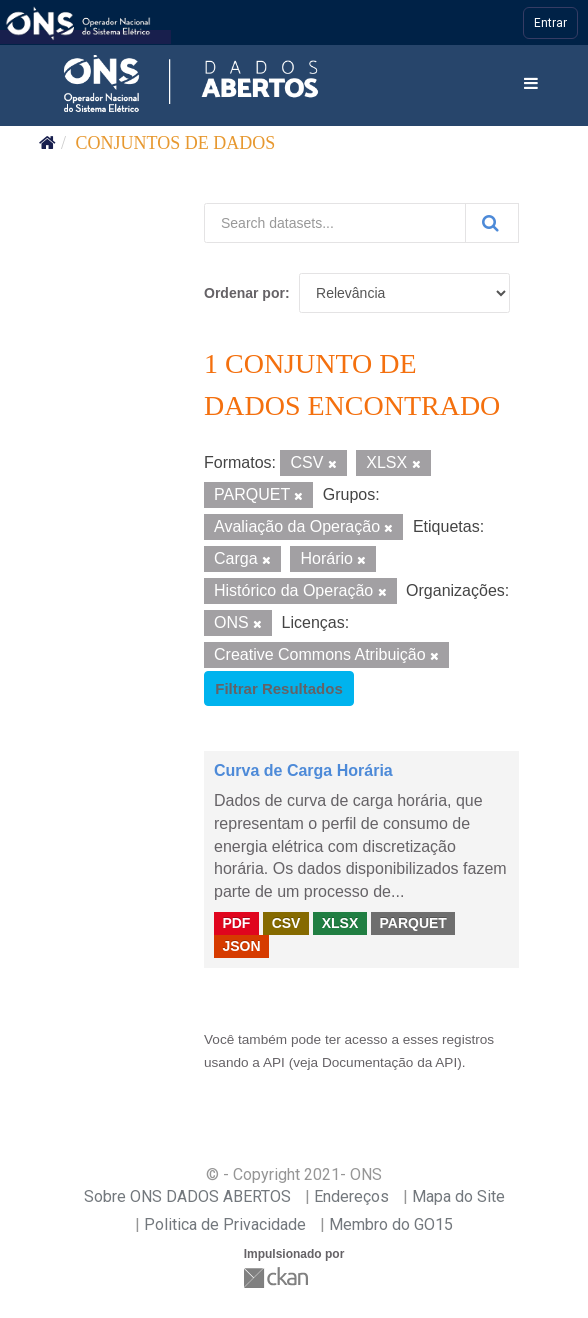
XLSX (340, 923)
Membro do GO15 (391, 1224)
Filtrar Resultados (279, 688)
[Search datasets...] (335, 223)
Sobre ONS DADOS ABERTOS (187, 1196)
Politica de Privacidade (225, 1224)
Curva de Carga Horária (303, 770)
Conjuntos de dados (176, 143)
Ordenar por (244, 293)
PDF (236, 923)
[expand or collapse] (531, 84)
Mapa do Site (458, 1196)
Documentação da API (389, 1062)
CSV (286, 923)
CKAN (278, 1277)
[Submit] (492, 223)
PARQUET (412, 923)
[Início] (47, 143)
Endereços (351, 1196)
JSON (241, 946)
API (274, 1062)
